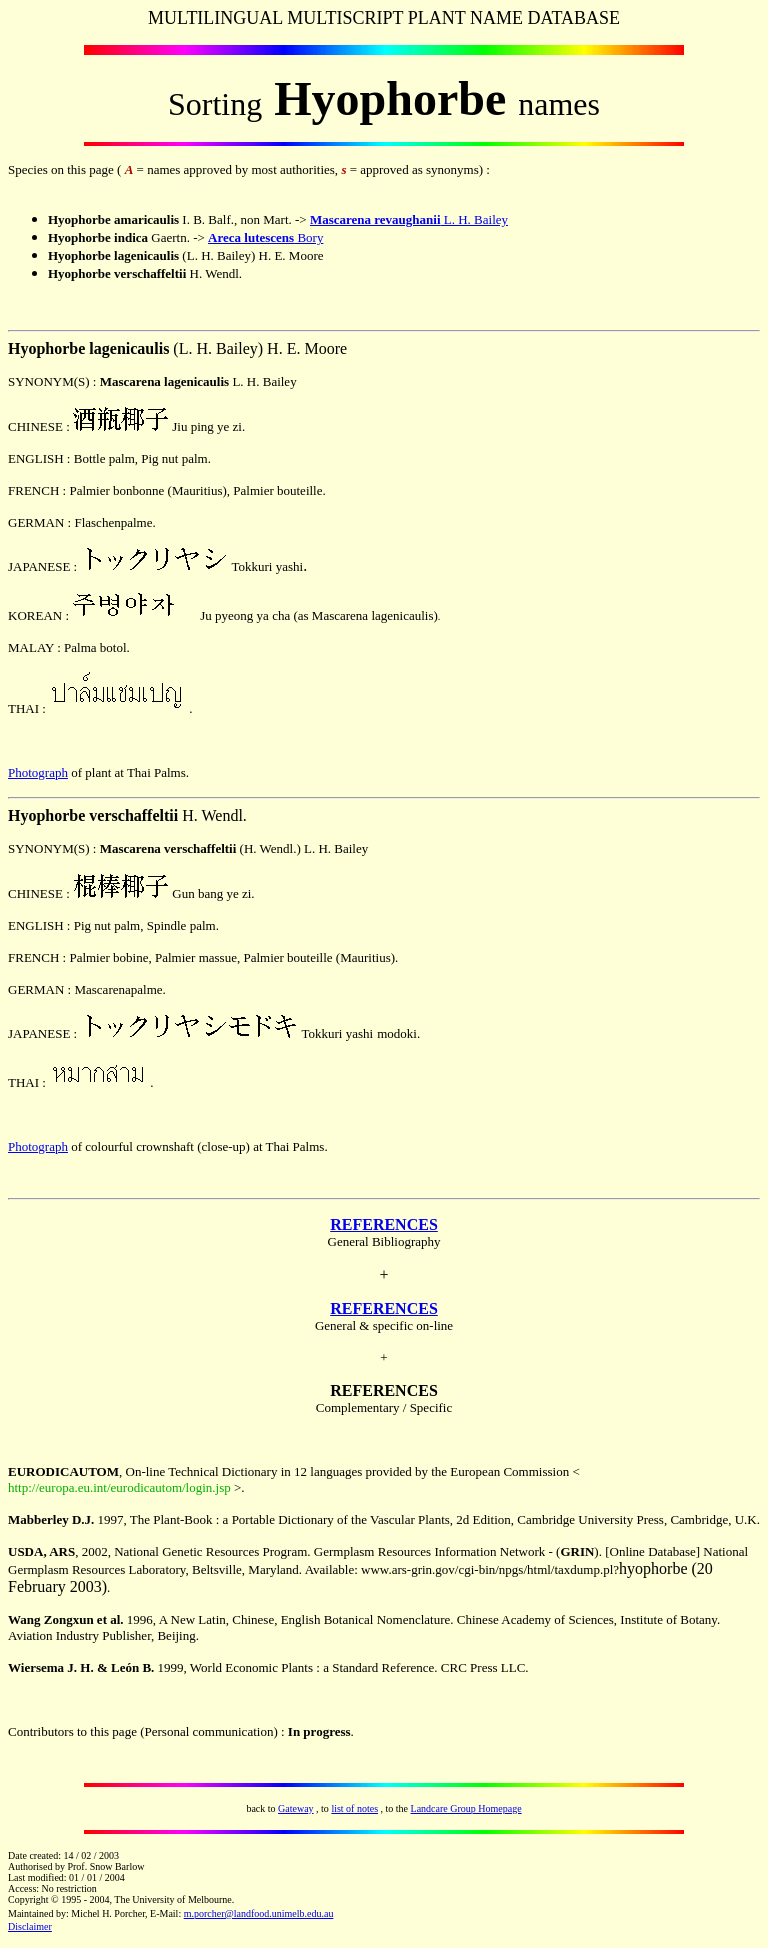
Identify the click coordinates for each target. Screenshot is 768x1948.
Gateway (296, 1808)
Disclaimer (30, 1926)
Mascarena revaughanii (375, 219)
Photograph (38, 772)
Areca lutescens (251, 237)
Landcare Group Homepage (466, 1808)
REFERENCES (384, 1224)
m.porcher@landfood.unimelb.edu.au (259, 1913)
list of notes (354, 1808)
